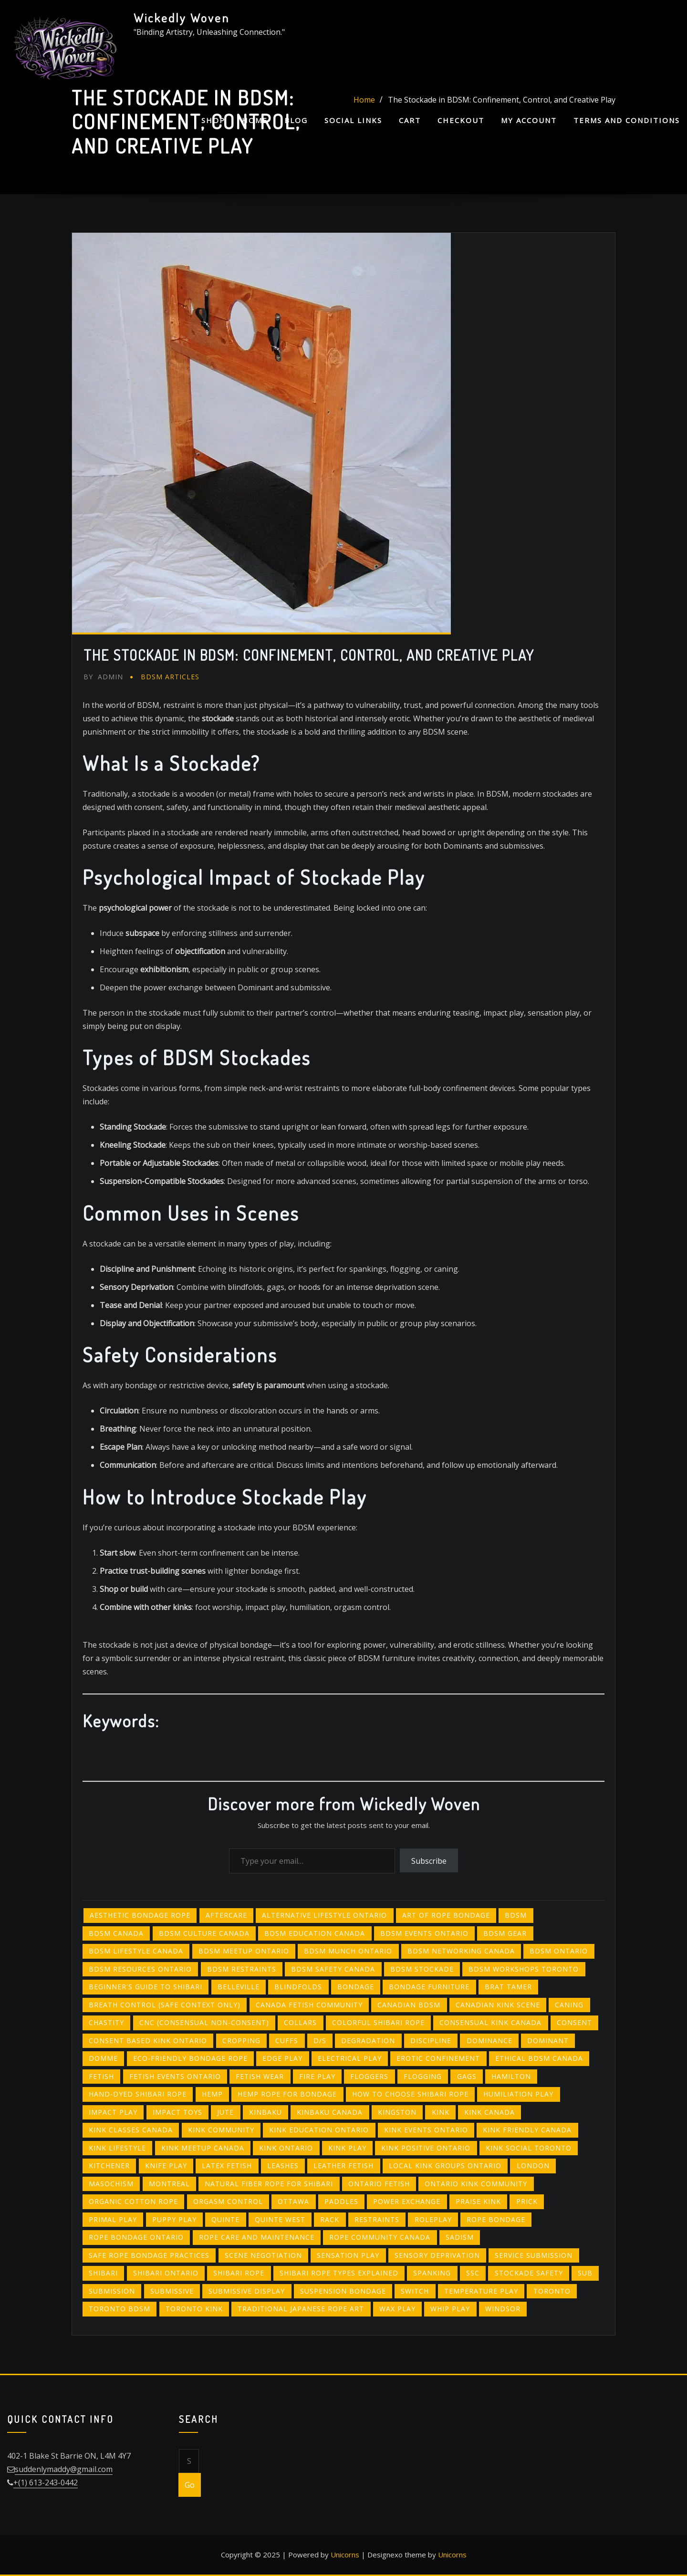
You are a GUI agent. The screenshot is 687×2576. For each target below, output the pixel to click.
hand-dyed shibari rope (138, 2093)
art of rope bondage (446, 1915)
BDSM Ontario (559, 1950)
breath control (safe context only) (164, 2004)
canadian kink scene (498, 2004)
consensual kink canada (490, 2022)
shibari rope (238, 2272)
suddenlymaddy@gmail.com (64, 2469)
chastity (106, 2022)
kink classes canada (131, 2129)
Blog (296, 120)
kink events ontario (426, 2129)
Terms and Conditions (626, 120)
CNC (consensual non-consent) (204, 2022)
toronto (552, 2291)
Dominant (548, 2040)
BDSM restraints (241, 1969)
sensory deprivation (437, 2255)
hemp (212, 2093)
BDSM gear (505, 1933)
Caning (569, 2004)
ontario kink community (476, 2183)
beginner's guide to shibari (145, 1986)
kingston (397, 2112)
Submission (112, 2291)
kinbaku (265, 2112)
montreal (169, 2183)
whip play (450, 2308)
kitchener (109, 2165)
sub (585, 2272)
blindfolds (298, 1986)
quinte (225, 2219)
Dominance (489, 2040)
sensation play (348, 2255)
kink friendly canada (527, 2129)
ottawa (293, 2201)
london (533, 2165)
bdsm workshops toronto (523, 1969)
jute (225, 2112)
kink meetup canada (202, 2147)
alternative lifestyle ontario (324, 1915)
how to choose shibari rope (410, 2093)
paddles (341, 2201)
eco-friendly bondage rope (190, 2058)
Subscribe (429, 1861)
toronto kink (194, 2308)
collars (300, 2022)
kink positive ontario (425, 2147)
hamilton (511, 2076)
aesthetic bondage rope (140, 1915)
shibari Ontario (165, 2272)
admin (103, 676)
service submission (533, 2255)
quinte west (280, 2219)
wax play (397, 2308)
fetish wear (260, 2076)
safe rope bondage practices (149, 2255)
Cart (410, 120)
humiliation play (518, 2093)
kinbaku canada (330, 2112)
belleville (239, 1986)
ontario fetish (379, 2183)
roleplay (433, 2219)
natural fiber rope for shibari (269, 2183)
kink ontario (286, 2147)
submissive (172, 2291)
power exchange (406, 2201)
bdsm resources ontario (140, 1969)
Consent (574, 2022)
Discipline (430, 2040)
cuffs (286, 2040)
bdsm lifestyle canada (136, 1950)
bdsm (516, 1915)
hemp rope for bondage (287, 2093)
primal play (113, 2219)
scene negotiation (263, 2255)
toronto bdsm (119, 2308)
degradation (368, 2040)
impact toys (177, 2112)
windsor (502, 2308)
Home (255, 120)
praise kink (478, 2201)
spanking (432, 2272)
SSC (472, 2272)
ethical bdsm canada (539, 2058)
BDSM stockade (422, 1969)
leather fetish (343, 2165)
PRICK (527, 2201)
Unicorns (345, 2554)
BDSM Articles (170, 676)
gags (467, 2076)
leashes (283, 2165)
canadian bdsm (408, 2004)
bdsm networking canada (461, 1950)
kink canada (489, 2112)
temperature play (481, 2291)
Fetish (101, 2076)
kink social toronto (529, 2147)
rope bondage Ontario (136, 2237)
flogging (423, 2076)
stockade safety (529, 2272)
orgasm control (228, 2201)
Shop (213, 120)
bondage (355, 1986)
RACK (329, 2219)
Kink (440, 2112)
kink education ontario (319, 2129)
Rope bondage (496, 2219)
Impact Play (113, 2112)
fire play (317, 2076)
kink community (221, 2129)
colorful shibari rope (378, 2022)
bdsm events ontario (424, 1933)
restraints (376, 2219)
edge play (282, 2058)
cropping (241, 2040)
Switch (415, 2291)
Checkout (460, 120)
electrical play (350, 2058)
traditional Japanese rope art (301, 2308)
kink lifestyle (117, 2147)
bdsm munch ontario (348, 1950)
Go (190, 2485)
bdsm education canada (314, 1933)
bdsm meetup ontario (243, 1950)
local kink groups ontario (445, 2165)
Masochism (111, 2183)
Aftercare (226, 1915)
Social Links (353, 120)
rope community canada (379, 2237)
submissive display (246, 2291)
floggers (369, 2076)
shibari (103, 2272)
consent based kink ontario (148, 2040)
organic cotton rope (133, 2201)
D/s (319, 2040)
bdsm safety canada (333, 1969)
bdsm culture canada (204, 1933)
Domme (103, 2058)
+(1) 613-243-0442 (45, 2482)
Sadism (460, 2237)
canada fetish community (309, 2004)
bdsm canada (116, 1933)
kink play (347, 2147)
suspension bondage (343, 2291)
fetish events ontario (175, 2076)
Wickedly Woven (181, 17)
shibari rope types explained (339, 2272)
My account (529, 120)
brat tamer (508, 1986)
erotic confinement (438, 2058)
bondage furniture (429, 1986)
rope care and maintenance (256, 2237)
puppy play (174, 2219)
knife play (166, 2165)
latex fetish (227, 2165)
